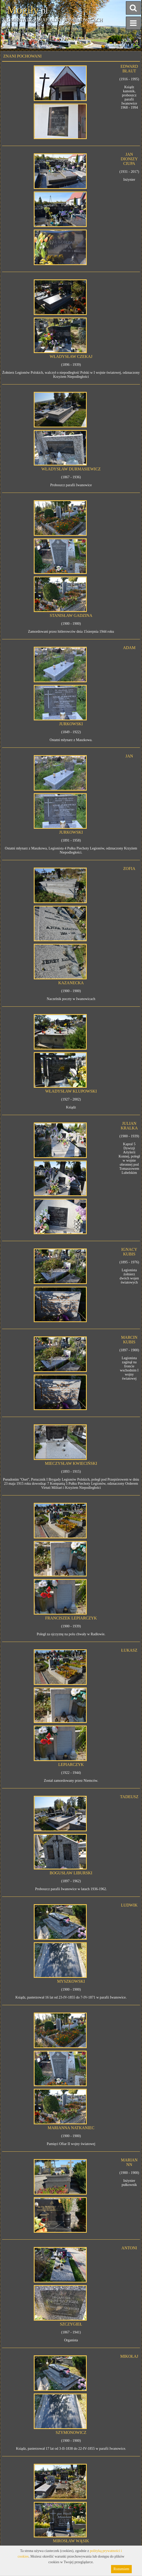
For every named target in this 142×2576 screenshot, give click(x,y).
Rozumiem (121, 2569)
